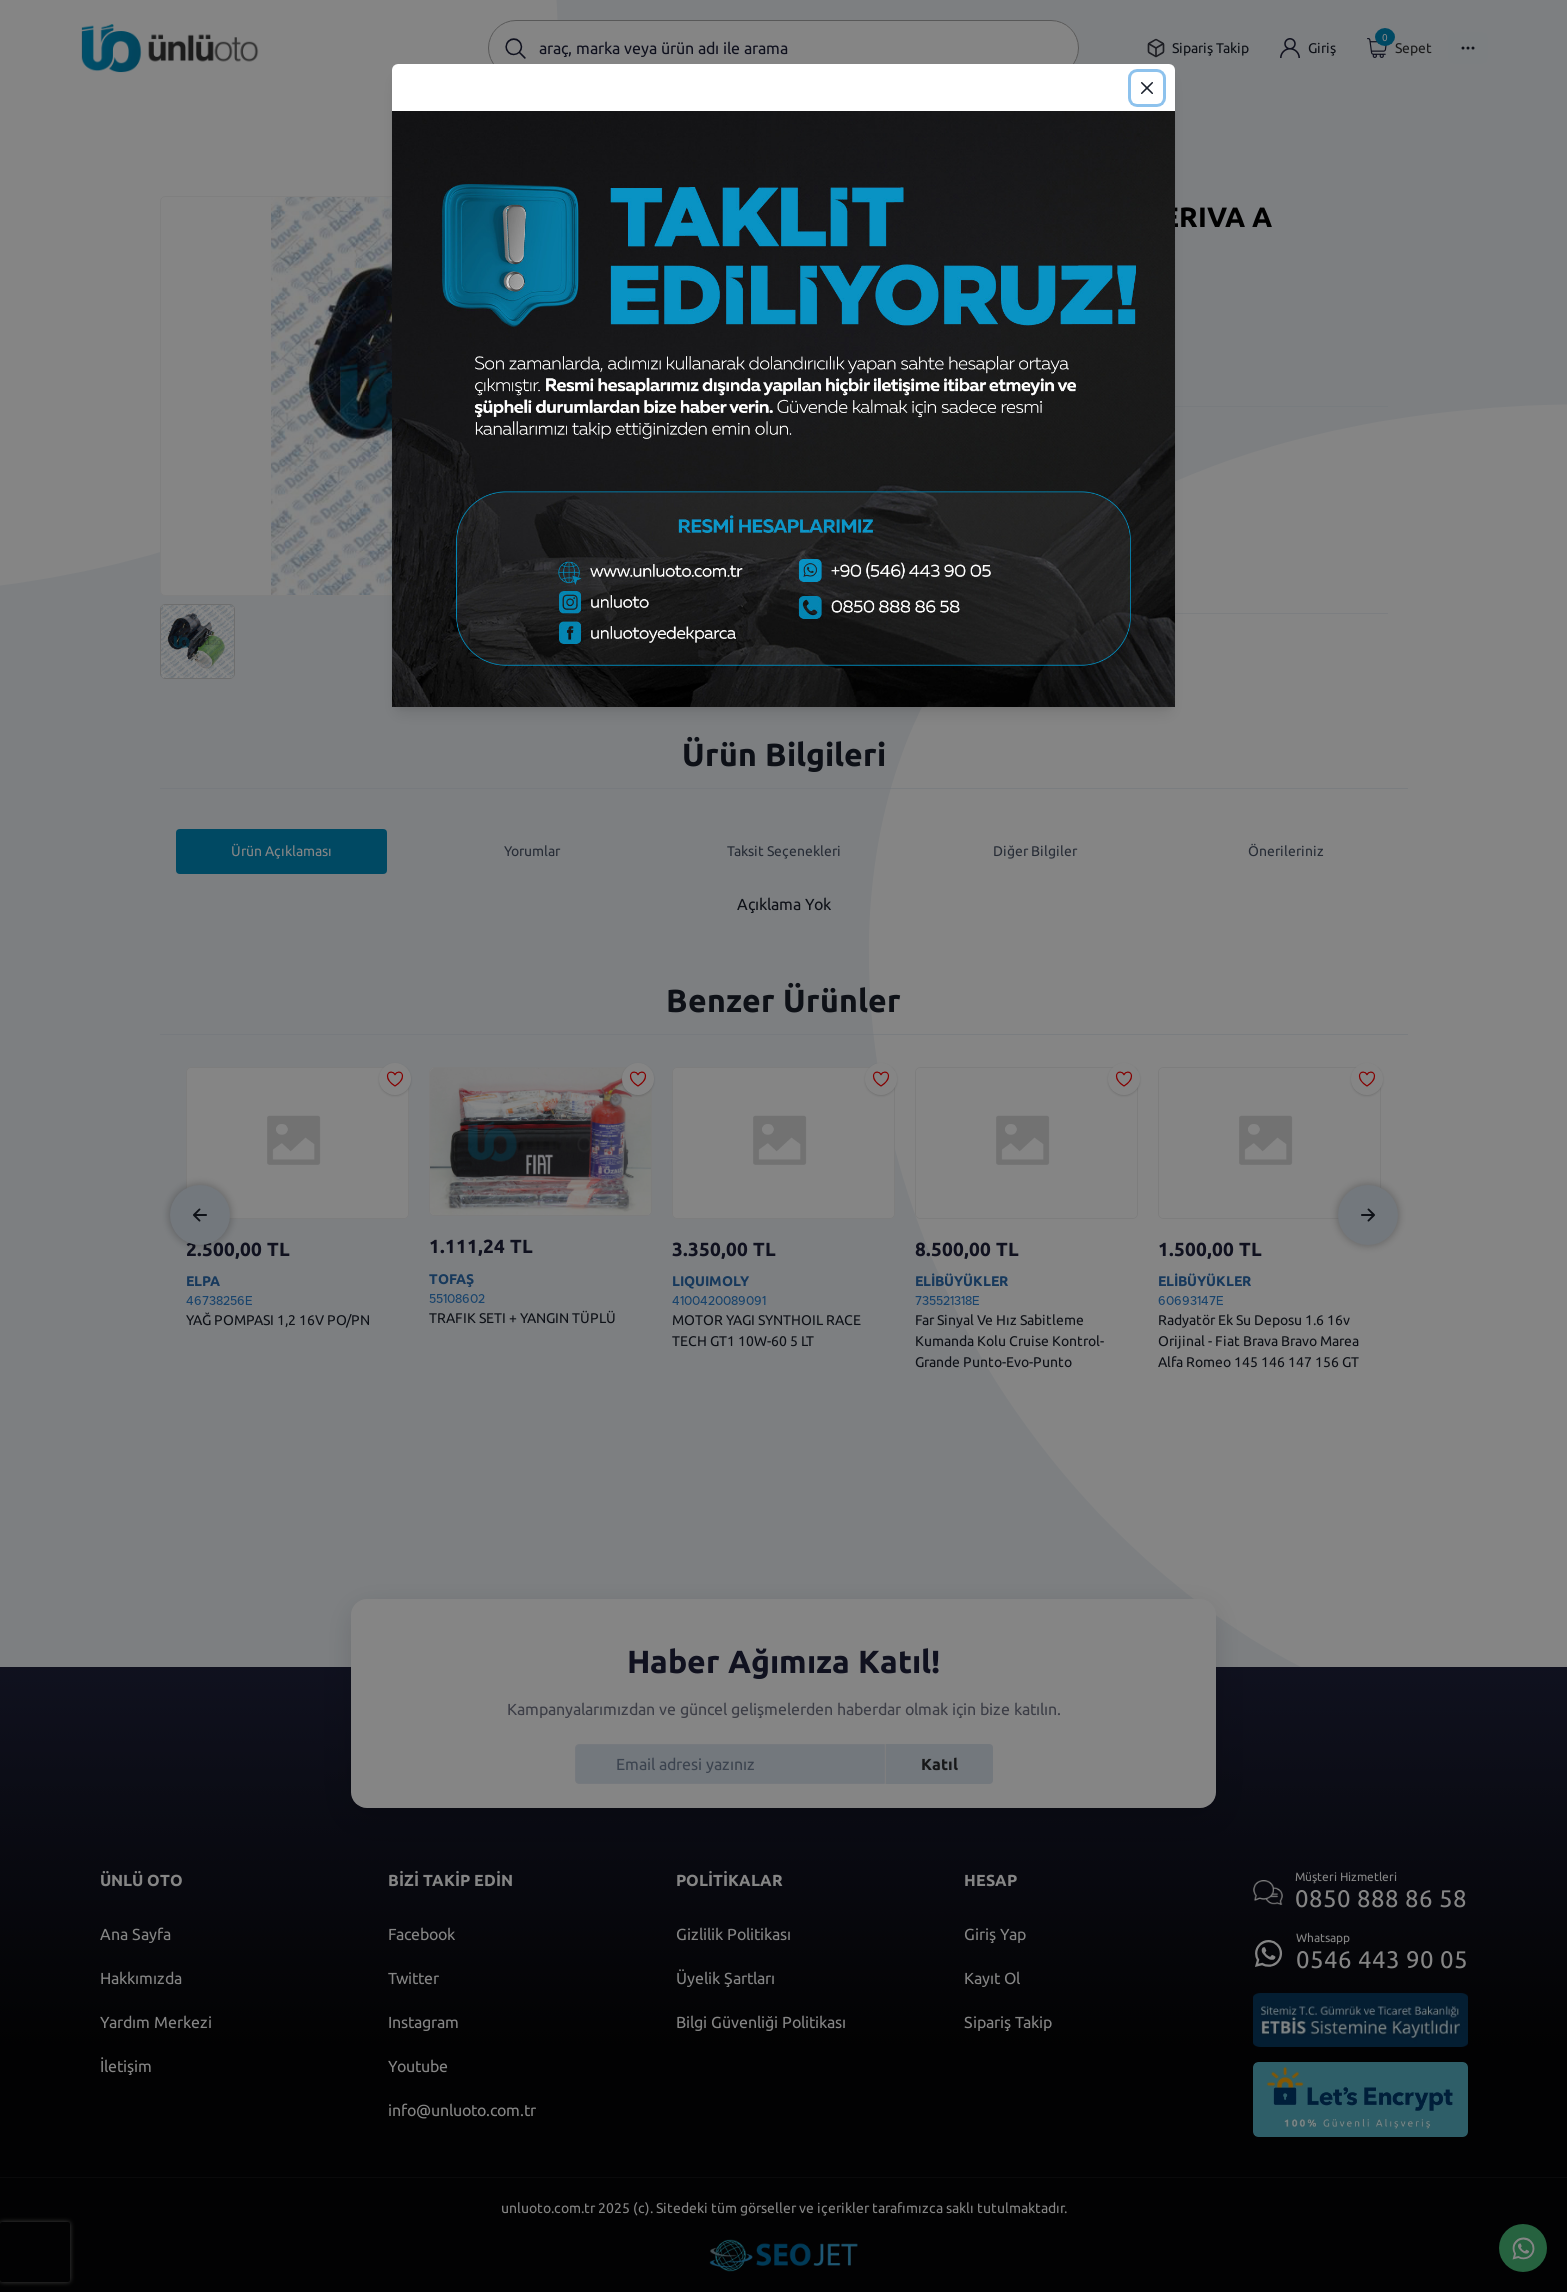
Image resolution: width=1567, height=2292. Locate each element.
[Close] (1147, 88)
